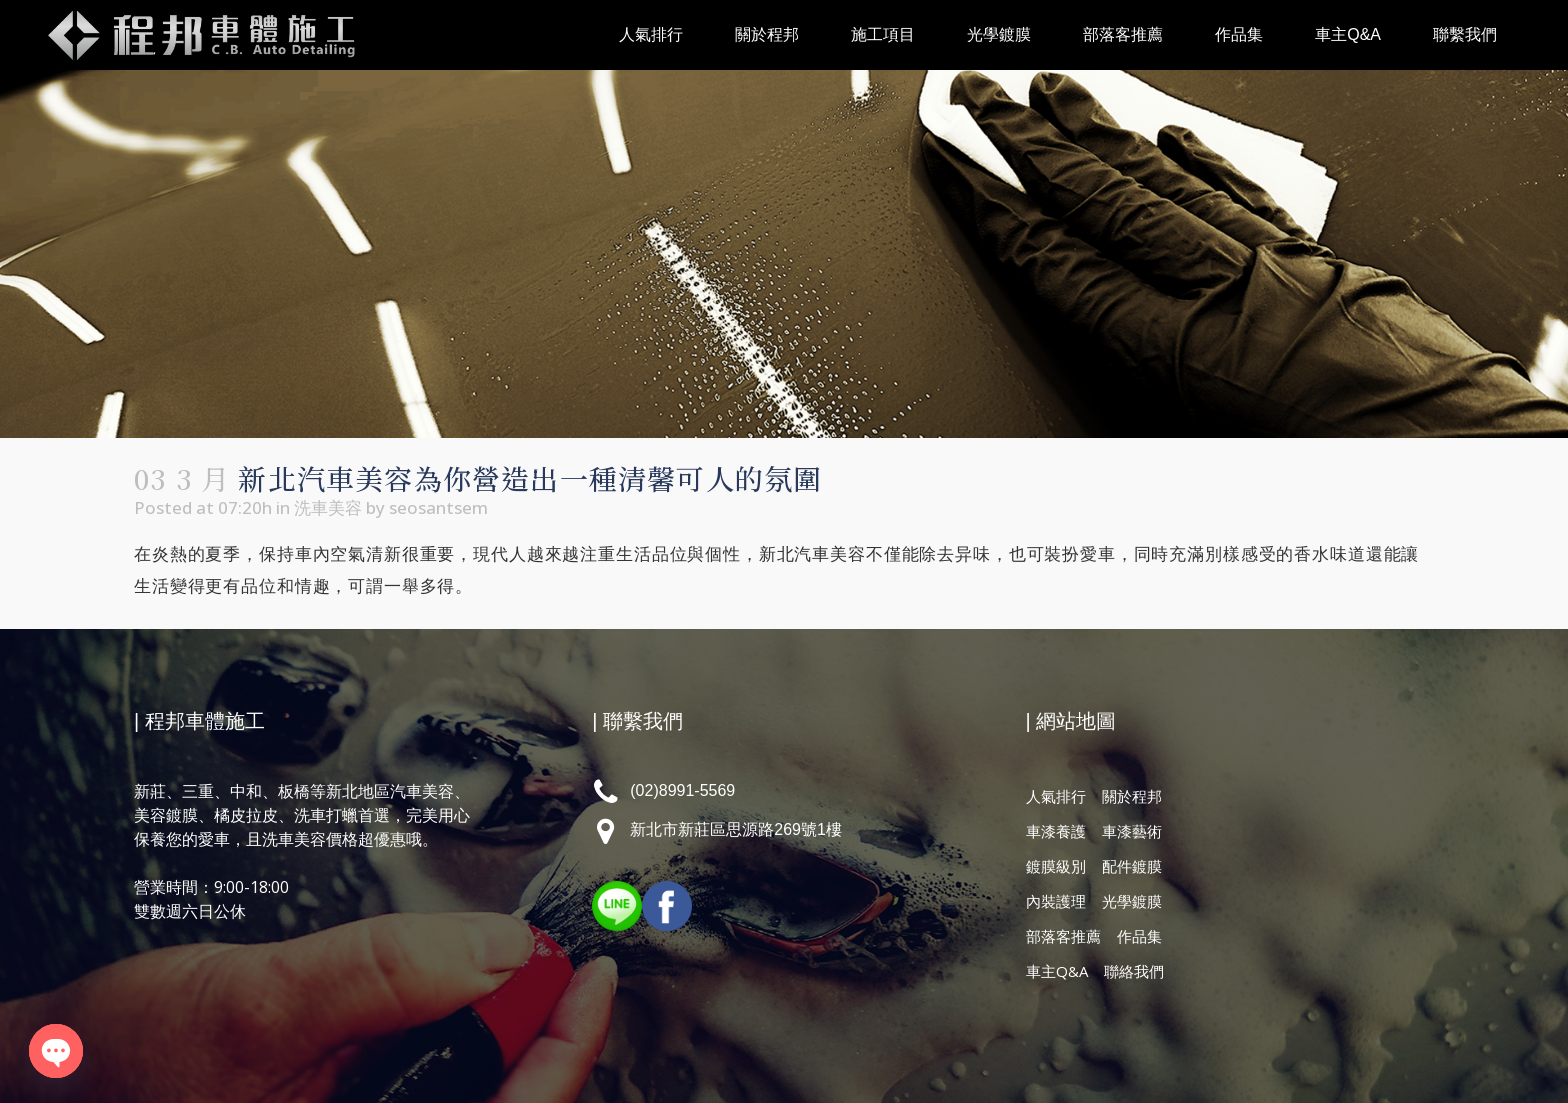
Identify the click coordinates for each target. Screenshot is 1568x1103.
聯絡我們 (1134, 971)
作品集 (1139, 936)
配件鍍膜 (1132, 866)
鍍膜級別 (1056, 866)
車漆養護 (1056, 831)
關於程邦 (1132, 796)
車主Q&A (1057, 971)
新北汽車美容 (812, 554)
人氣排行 (1056, 796)
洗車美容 (328, 507)
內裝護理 (1056, 901)
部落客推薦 (1063, 936)
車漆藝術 (1132, 831)
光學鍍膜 (1132, 901)
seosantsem (438, 507)
